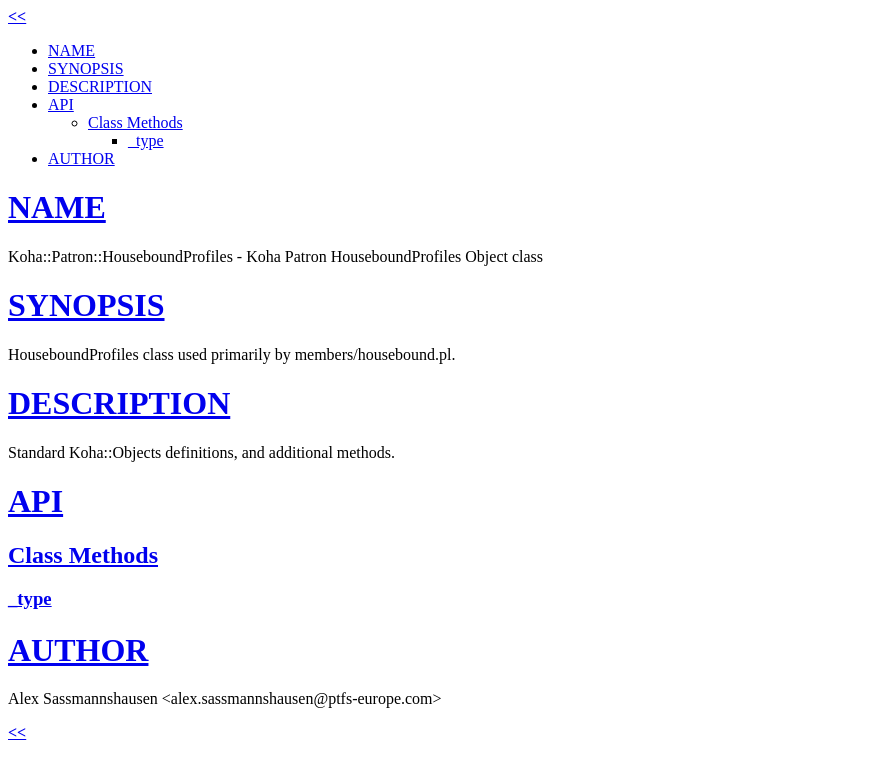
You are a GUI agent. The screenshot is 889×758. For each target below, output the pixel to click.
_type (146, 140)
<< (17, 16)
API (61, 104)
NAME (71, 50)
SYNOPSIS (86, 68)
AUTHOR (81, 158)
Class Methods (135, 122)
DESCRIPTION (100, 86)
